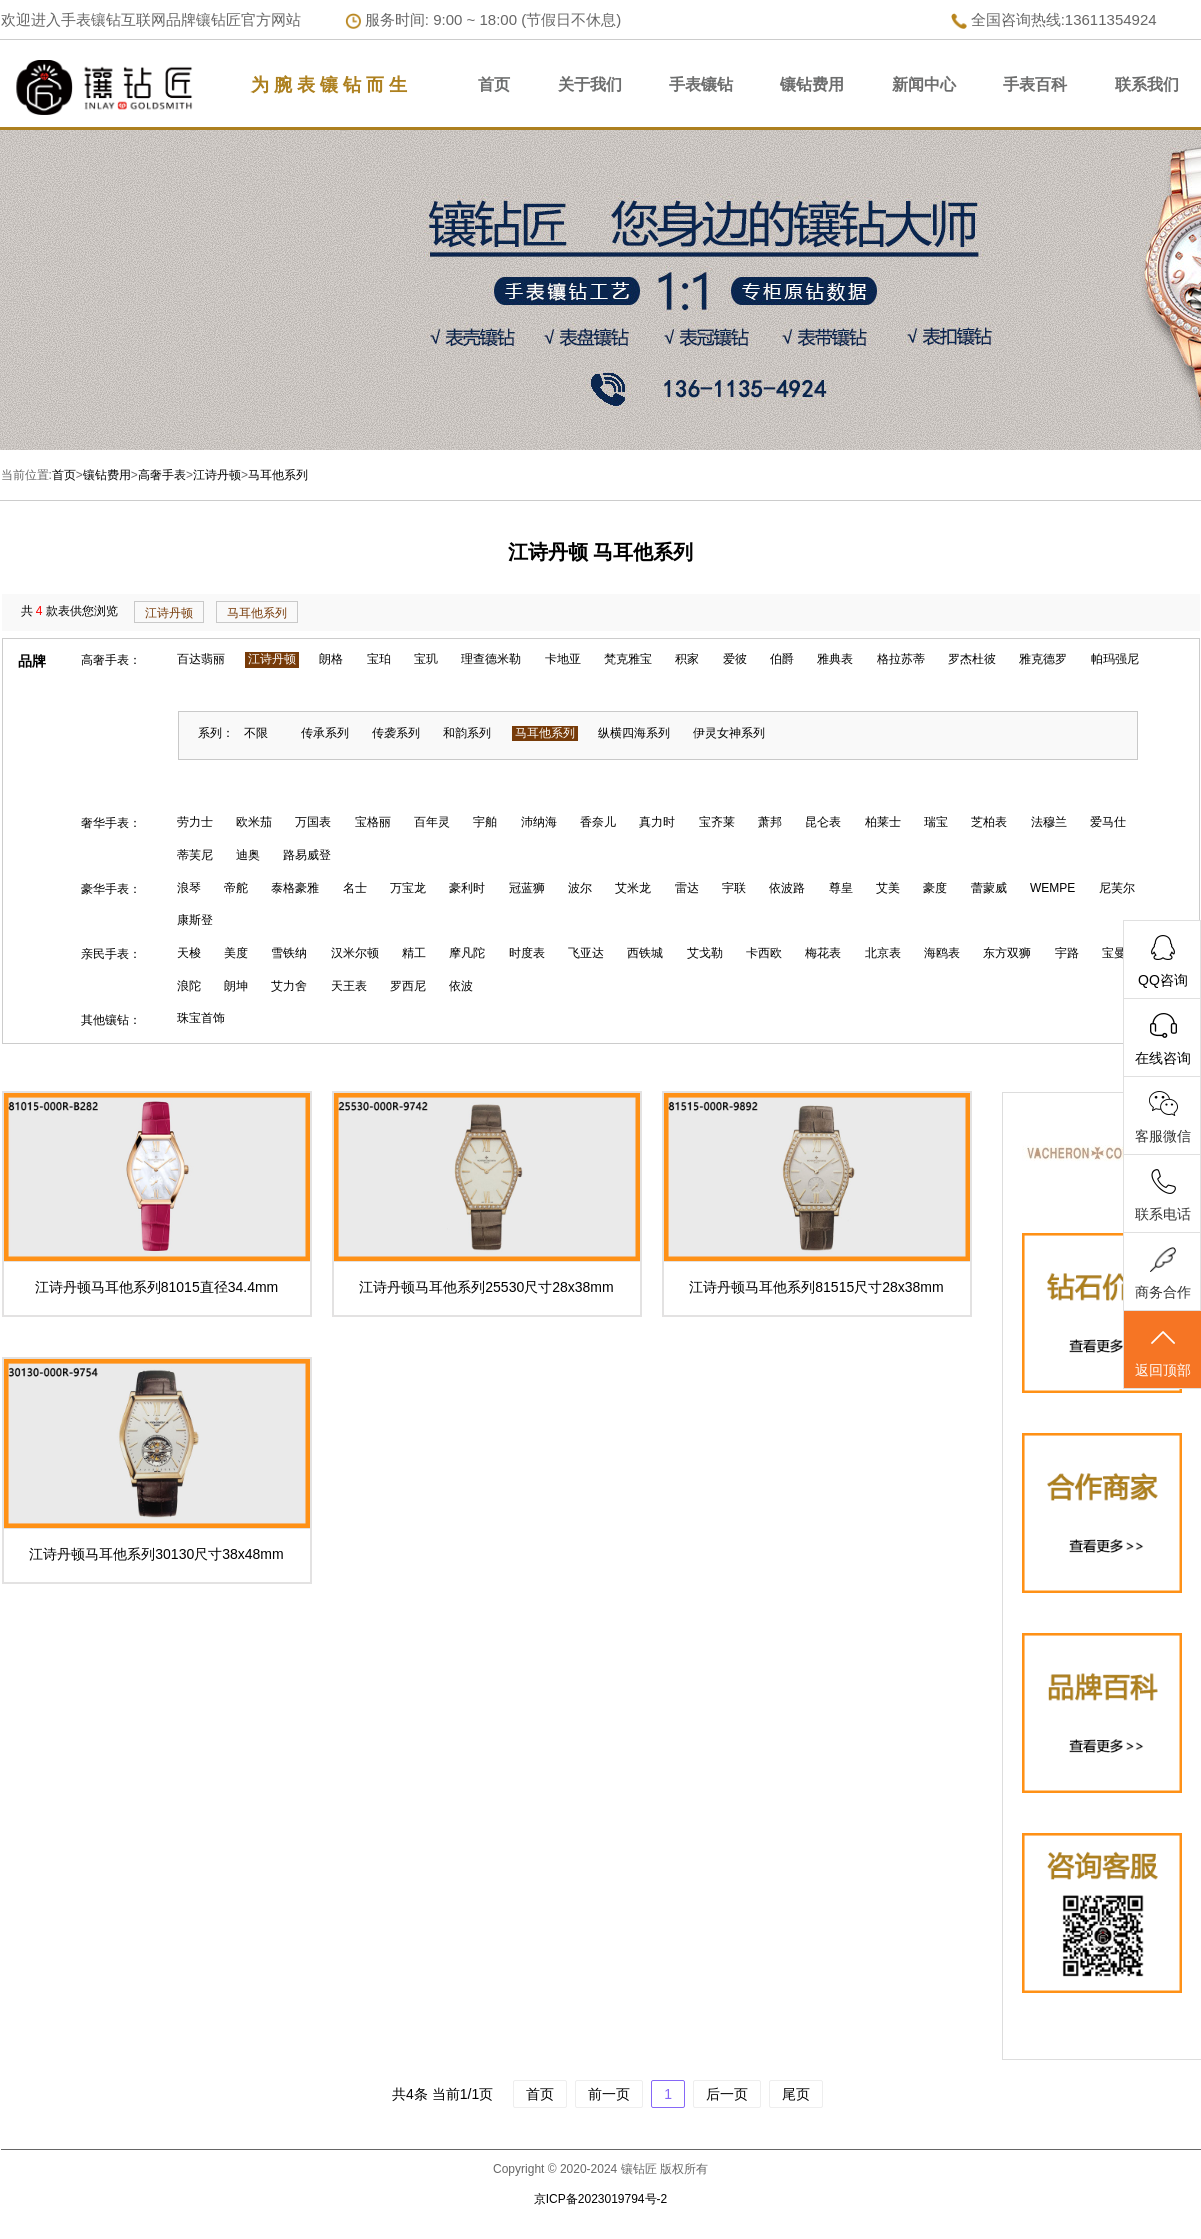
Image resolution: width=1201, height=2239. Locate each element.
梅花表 (823, 953)
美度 (236, 953)
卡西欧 (764, 953)
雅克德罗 (1043, 659)
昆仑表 (823, 822)
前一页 (609, 2094)
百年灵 (432, 822)
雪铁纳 (289, 953)
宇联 (734, 888)
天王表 (349, 986)
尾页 (796, 2094)
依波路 (787, 888)
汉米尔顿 (355, 953)
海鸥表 (942, 953)
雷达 (687, 888)
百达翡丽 (201, 659)
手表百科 (1035, 84)
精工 (414, 953)
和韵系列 (467, 733)
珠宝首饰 (201, 1018)
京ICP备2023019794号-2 (600, 2199)
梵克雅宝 (628, 659)
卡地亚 (563, 659)
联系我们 (1147, 84)
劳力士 (195, 822)
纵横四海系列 (634, 733)
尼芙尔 (1117, 888)
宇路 (1067, 953)
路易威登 (307, 855)
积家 (687, 659)
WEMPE (1052, 888)
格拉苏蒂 (901, 659)
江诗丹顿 (217, 475)
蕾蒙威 (989, 888)
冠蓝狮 (527, 888)
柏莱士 (883, 822)
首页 (494, 84)
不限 (256, 733)
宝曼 (1114, 953)
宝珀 (379, 659)
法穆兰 (1049, 822)
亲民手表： (111, 954)
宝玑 (426, 659)
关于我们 (590, 84)
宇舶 (485, 822)
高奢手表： (111, 660)
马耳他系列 (278, 475)
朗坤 (236, 986)
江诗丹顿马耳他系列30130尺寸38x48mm (156, 1554)
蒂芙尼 (195, 855)
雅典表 (835, 659)
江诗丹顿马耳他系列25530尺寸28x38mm (486, 1287)
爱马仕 (1108, 822)
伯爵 (782, 659)
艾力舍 (289, 986)
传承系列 (325, 733)
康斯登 (195, 920)
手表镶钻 (701, 84)
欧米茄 (254, 822)
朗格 (331, 659)
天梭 (189, 953)
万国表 (313, 822)
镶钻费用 (812, 84)
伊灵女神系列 (729, 733)
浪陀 (189, 986)
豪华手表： (111, 889)
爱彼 (735, 659)
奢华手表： (111, 823)
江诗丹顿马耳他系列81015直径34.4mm (157, 1287)
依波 (461, 986)
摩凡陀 (467, 953)
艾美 (888, 888)
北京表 (883, 953)
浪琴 (189, 888)
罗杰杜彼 (972, 659)
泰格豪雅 (295, 888)
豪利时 (467, 888)
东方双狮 (1007, 953)
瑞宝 (936, 822)
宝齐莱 (717, 822)
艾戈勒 (705, 953)
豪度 (935, 888)
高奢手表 (162, 475)
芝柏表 (989, 822)
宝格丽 (373, 822)
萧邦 (770, 822)
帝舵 (236, 888)
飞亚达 (586, 953)
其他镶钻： (111, 1020)
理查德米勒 (491, 659)
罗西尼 (408, 986)
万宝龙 (408, 888)
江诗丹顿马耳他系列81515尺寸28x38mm (816, 1287)
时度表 (527, 953)
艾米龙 (633, 888)
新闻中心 (924, 84)
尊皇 (841, 888)
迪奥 (248, 855)
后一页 (727, 2094)
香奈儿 (598, 822)
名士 (355, 888)
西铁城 (645, 953)
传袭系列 (396, 733)
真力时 (657, 822)
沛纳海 (539, 822)
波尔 (580, 888)
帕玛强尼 (1115, 659)
